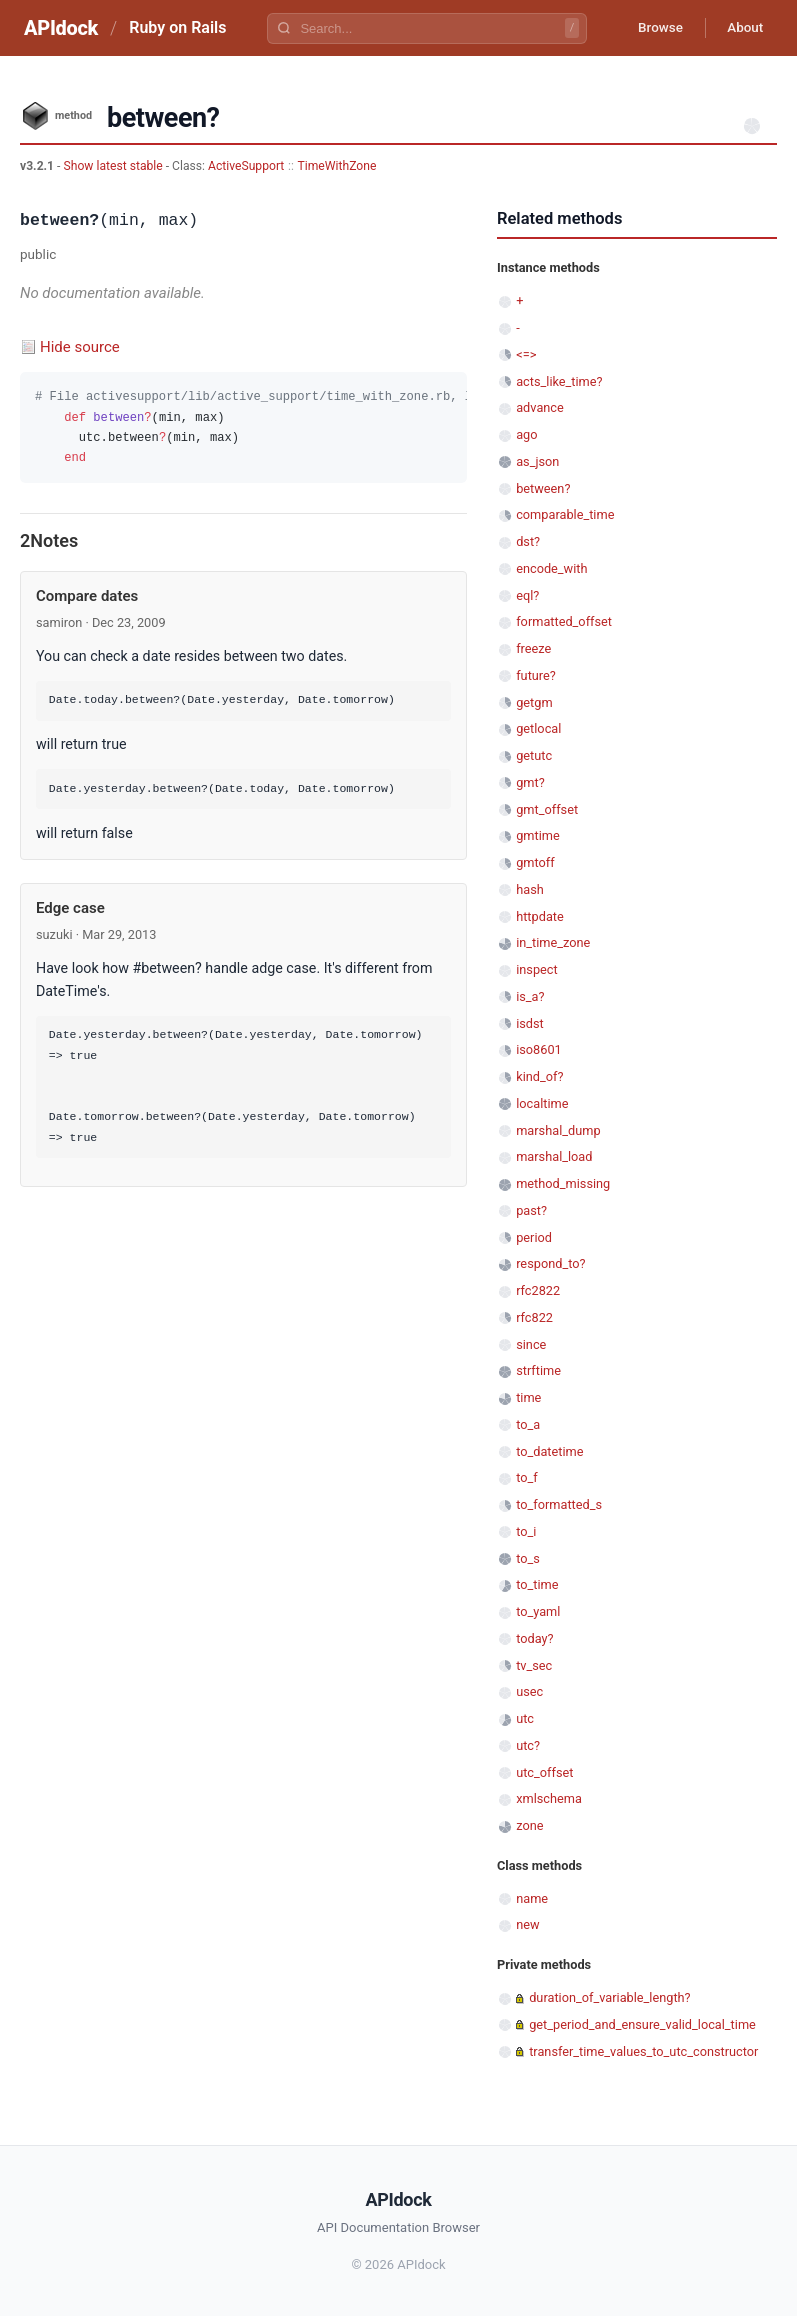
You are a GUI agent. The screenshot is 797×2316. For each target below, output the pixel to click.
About (742, 28)
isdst (530, 1023)
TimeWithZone (337, 166)
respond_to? (550, 1263)
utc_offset (544, 1772)
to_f (527, 1477)
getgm (534, 702)
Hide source (80, 347)
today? (534, 1638)
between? (543, 488)
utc (525, 1718)
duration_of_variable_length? (609, 1997)
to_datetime (549, 1451)
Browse (651, 28)
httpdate (540, 916)
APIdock (61, 28)
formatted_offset (564, 621)
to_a (528, 1424)
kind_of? (539, 1076)
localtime (542, 1103)
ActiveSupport (246, 166)
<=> (526, 354)
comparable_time (565, 514)
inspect (537, 969)
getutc (534, 755)
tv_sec (534, 1665)
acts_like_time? (559, 381)
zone (529, 1825)
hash (530, 889)
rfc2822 (538, 1290)
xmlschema (549, 1798)
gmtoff (535, 862)
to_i (526, 1531)
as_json (537, 461)
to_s (528, 1558)
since (531, 1344)
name (532, 1898)
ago (526, 434)
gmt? (530, 782)
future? (536, 675)
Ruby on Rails (177, 27)
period (534, 1237)
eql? (527, 595)
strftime (538, 1370)
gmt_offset (547, 809)
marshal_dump (558, 1130)
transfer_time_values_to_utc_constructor (643, 2051)
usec (529, 1691)
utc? (528, 1745)
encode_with (551, 568)
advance (540, 407)
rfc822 (534, 1317)
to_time (537, 1584)
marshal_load (554, 1156)
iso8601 (539, 1049)
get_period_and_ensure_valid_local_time (642, 2024)
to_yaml (538, 1611)
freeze (533, 648)
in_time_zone (553, 942)
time (528, 1397)
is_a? (530, 996)
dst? (528, 541)
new (527, 1924)
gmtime (538, 835)
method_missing (563, 1183)
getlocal (538, 728)
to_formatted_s (559, 1504)
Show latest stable (114, 166)
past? (531, 1210)
